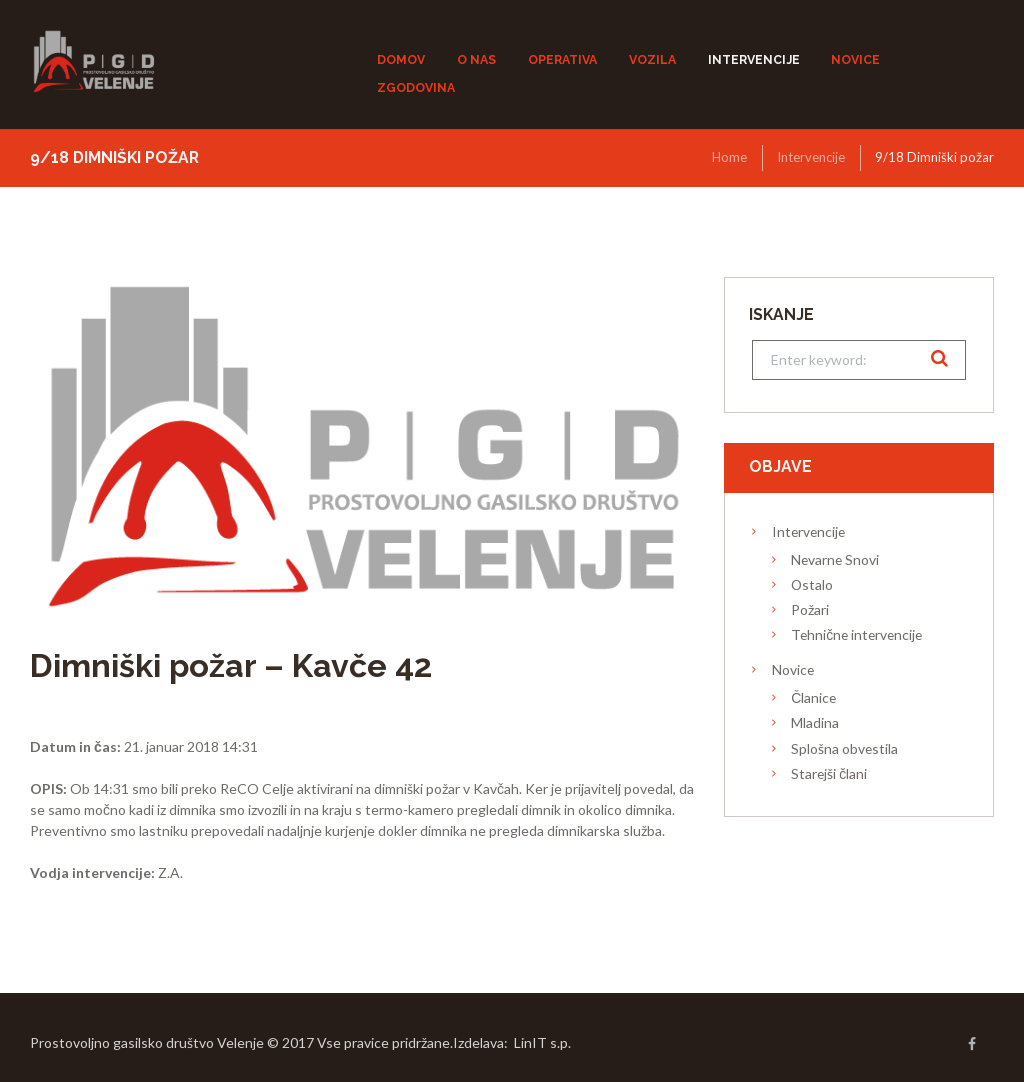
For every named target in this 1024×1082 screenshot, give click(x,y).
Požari (810, 609)
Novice (793, 669)
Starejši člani (829, 773)
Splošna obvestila (844, 748)
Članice (813, 697)
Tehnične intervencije (856, 634)
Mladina (815, 722)
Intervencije (811, 157)
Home (729, 157)
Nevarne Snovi (835, 559)
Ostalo (812, 584)
